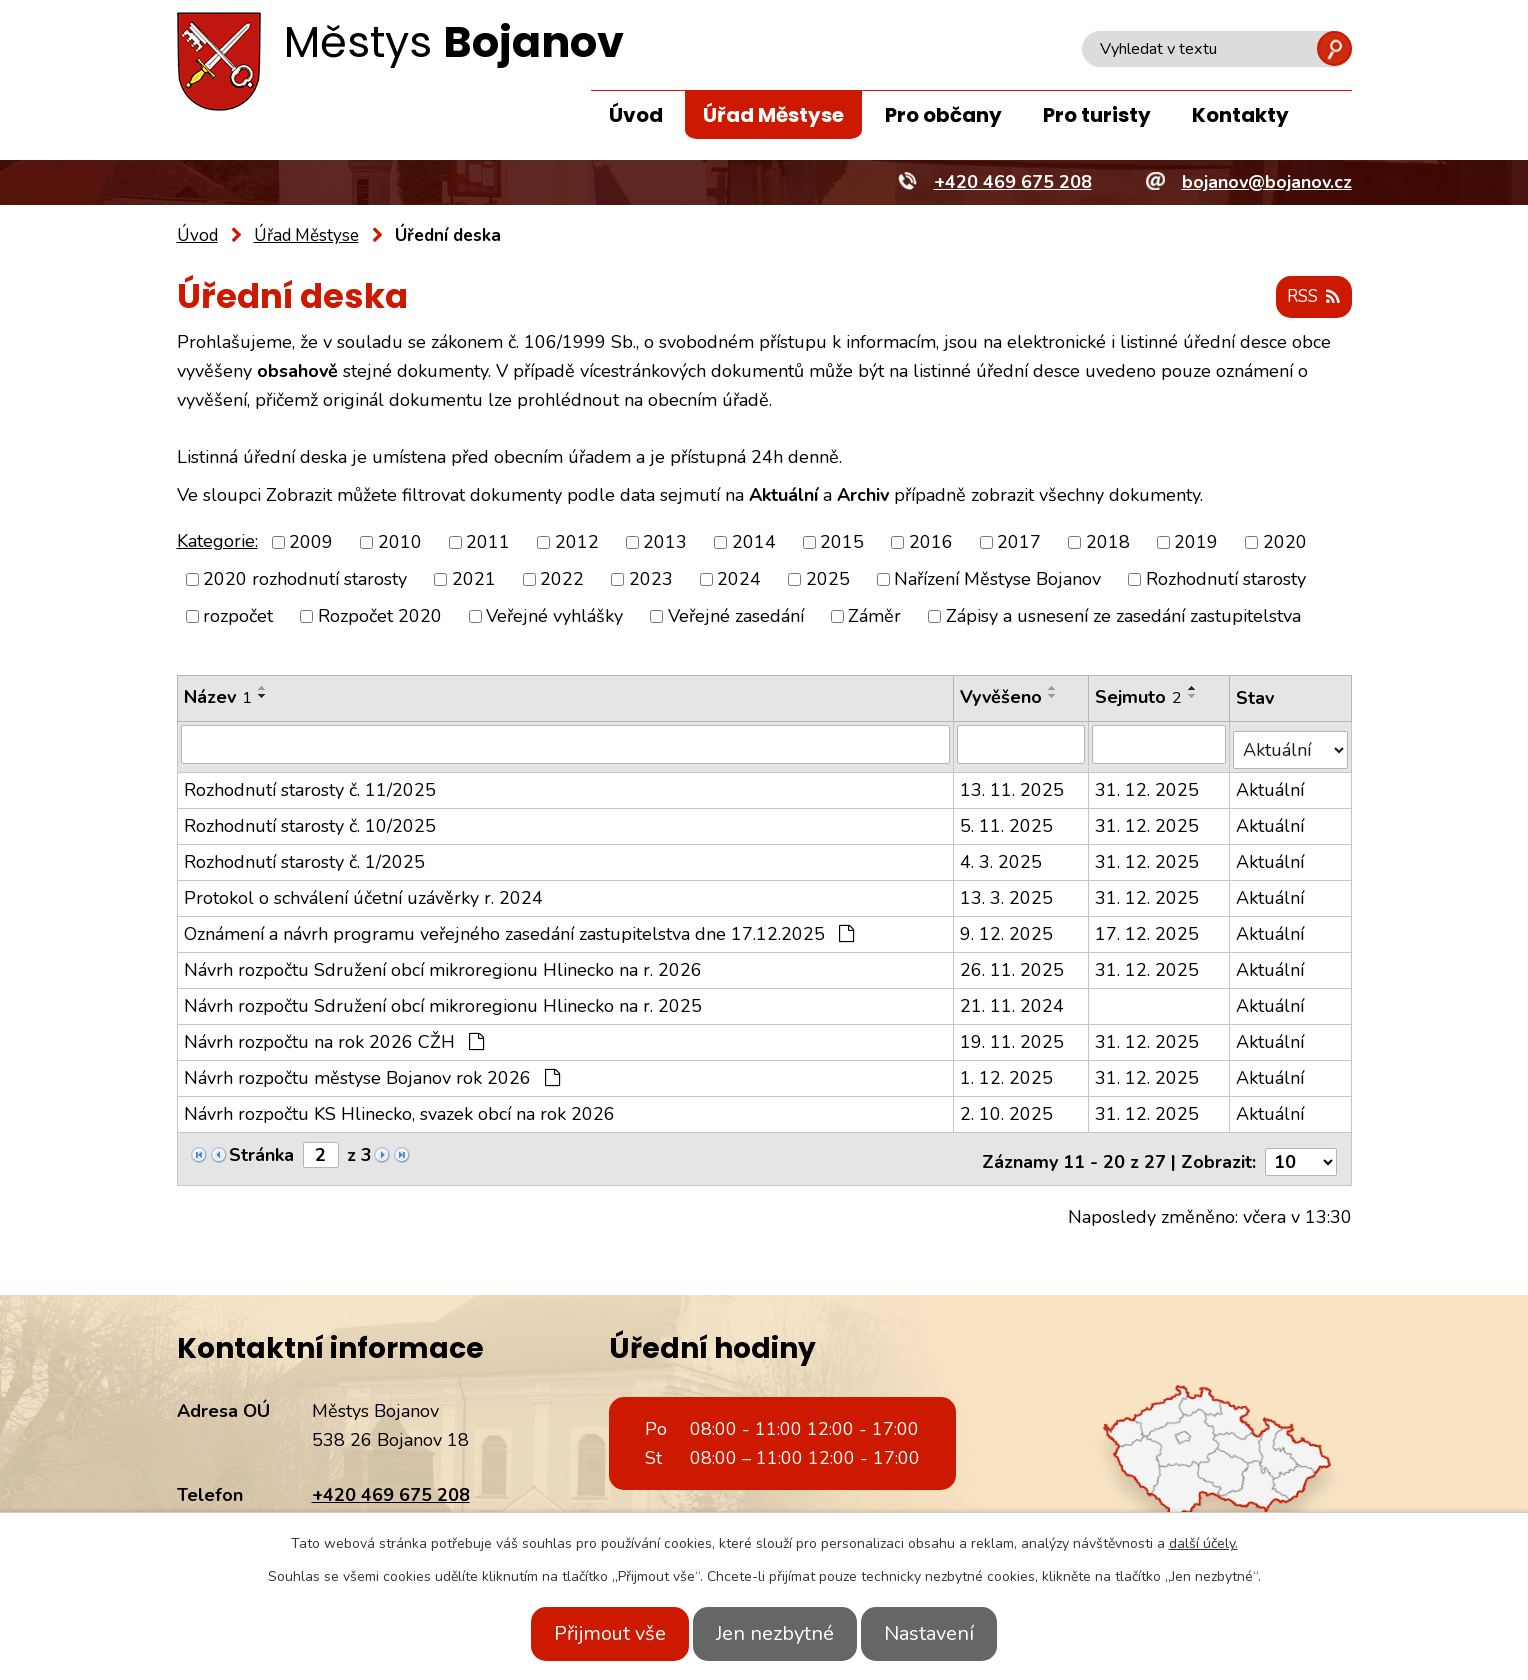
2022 (562, 580)
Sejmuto (1139, 698)
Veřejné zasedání (736, 617)
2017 (1019, 543)
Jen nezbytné (775, 1633)
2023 (651, 580)
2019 (1196, 543)
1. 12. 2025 (1006, 1073)
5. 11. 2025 (1006, 821)
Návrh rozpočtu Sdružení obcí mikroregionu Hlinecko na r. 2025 (443, 1001)
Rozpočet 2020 (380, 617)
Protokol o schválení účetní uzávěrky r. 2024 (363, 893)
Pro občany (943, 115)
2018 (1108, 543)
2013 (665, 543)
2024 (739, 580)
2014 (754, 543)
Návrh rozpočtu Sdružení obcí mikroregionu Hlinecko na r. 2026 (443, 965)
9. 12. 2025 (1006, 929)
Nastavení (947, 1633)
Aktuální (1271, 785)
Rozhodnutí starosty (1226, 580)
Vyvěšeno (1001, 698)
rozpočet (238, 617)
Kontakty (1240, 115)
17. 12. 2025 (1148, 929)
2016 (931, 543)
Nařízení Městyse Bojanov (997, 580)
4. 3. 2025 (1001, 857)
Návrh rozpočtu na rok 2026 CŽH (334, 1037)
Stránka (261, 1150)
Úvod (636, 115)
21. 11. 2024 (1012, 1001)
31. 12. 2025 (1148, 785)
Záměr (874, 617)
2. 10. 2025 (1006, 1109)
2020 (1285, 543)
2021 (474, 580)
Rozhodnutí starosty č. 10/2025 (310, 821)
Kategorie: (217, 542)
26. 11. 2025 (1012, 965)
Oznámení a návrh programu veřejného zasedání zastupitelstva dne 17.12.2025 (519, 929)
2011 (488, 543)
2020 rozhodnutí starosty (305, 580)
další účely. (1203, 1543)
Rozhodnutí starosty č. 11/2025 (310, 785)
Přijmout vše (592, 1633)
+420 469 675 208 (391, 1484)
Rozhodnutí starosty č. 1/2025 (304, 857)
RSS (1310, 298)
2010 (400, 543)
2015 (842, 543)
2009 (311, 543)
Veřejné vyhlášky (554, 617)
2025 (828, 580)
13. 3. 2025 (1006, 893)
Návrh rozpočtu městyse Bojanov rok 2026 (372, 1073)
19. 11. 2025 (1012, 1037)
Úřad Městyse (773, 115)
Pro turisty (1097, 115)
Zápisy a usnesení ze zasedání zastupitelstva (1123, 617)
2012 (577, 543)
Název (218, 698)
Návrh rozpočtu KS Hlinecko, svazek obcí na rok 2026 (399, 1109)
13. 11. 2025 (1012, 785)
